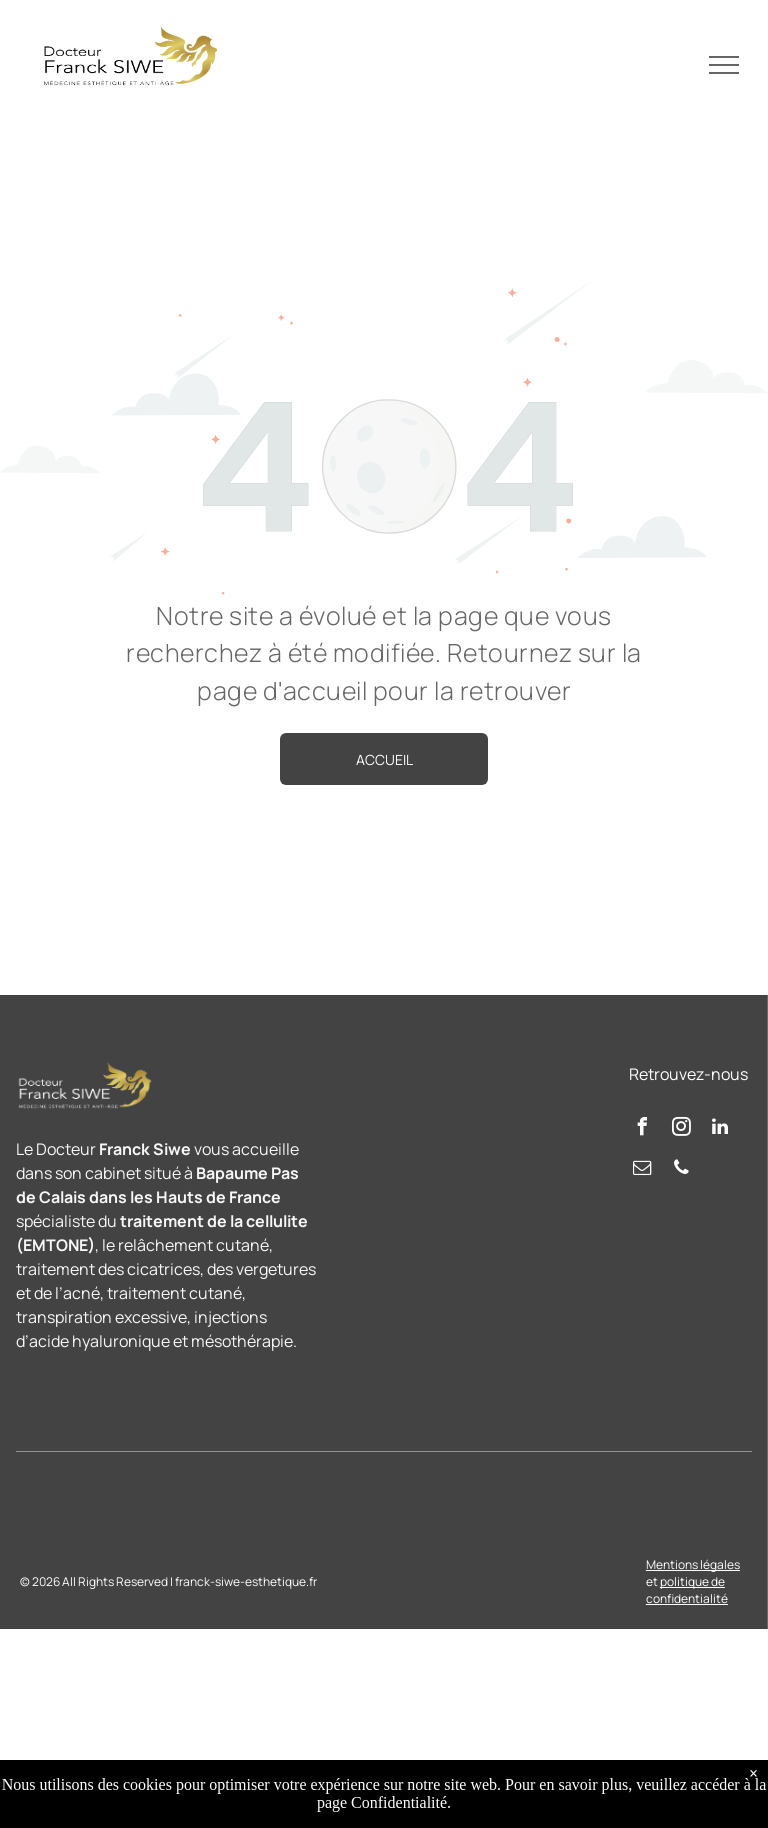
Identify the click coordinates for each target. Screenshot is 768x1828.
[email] (642, 1170)
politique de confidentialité (687, 1590)
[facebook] (642, 1129)
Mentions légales (693, 1564)
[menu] (724, 65)
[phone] (681, 1170)
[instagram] (681, 1129)
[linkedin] (720, 1129)
